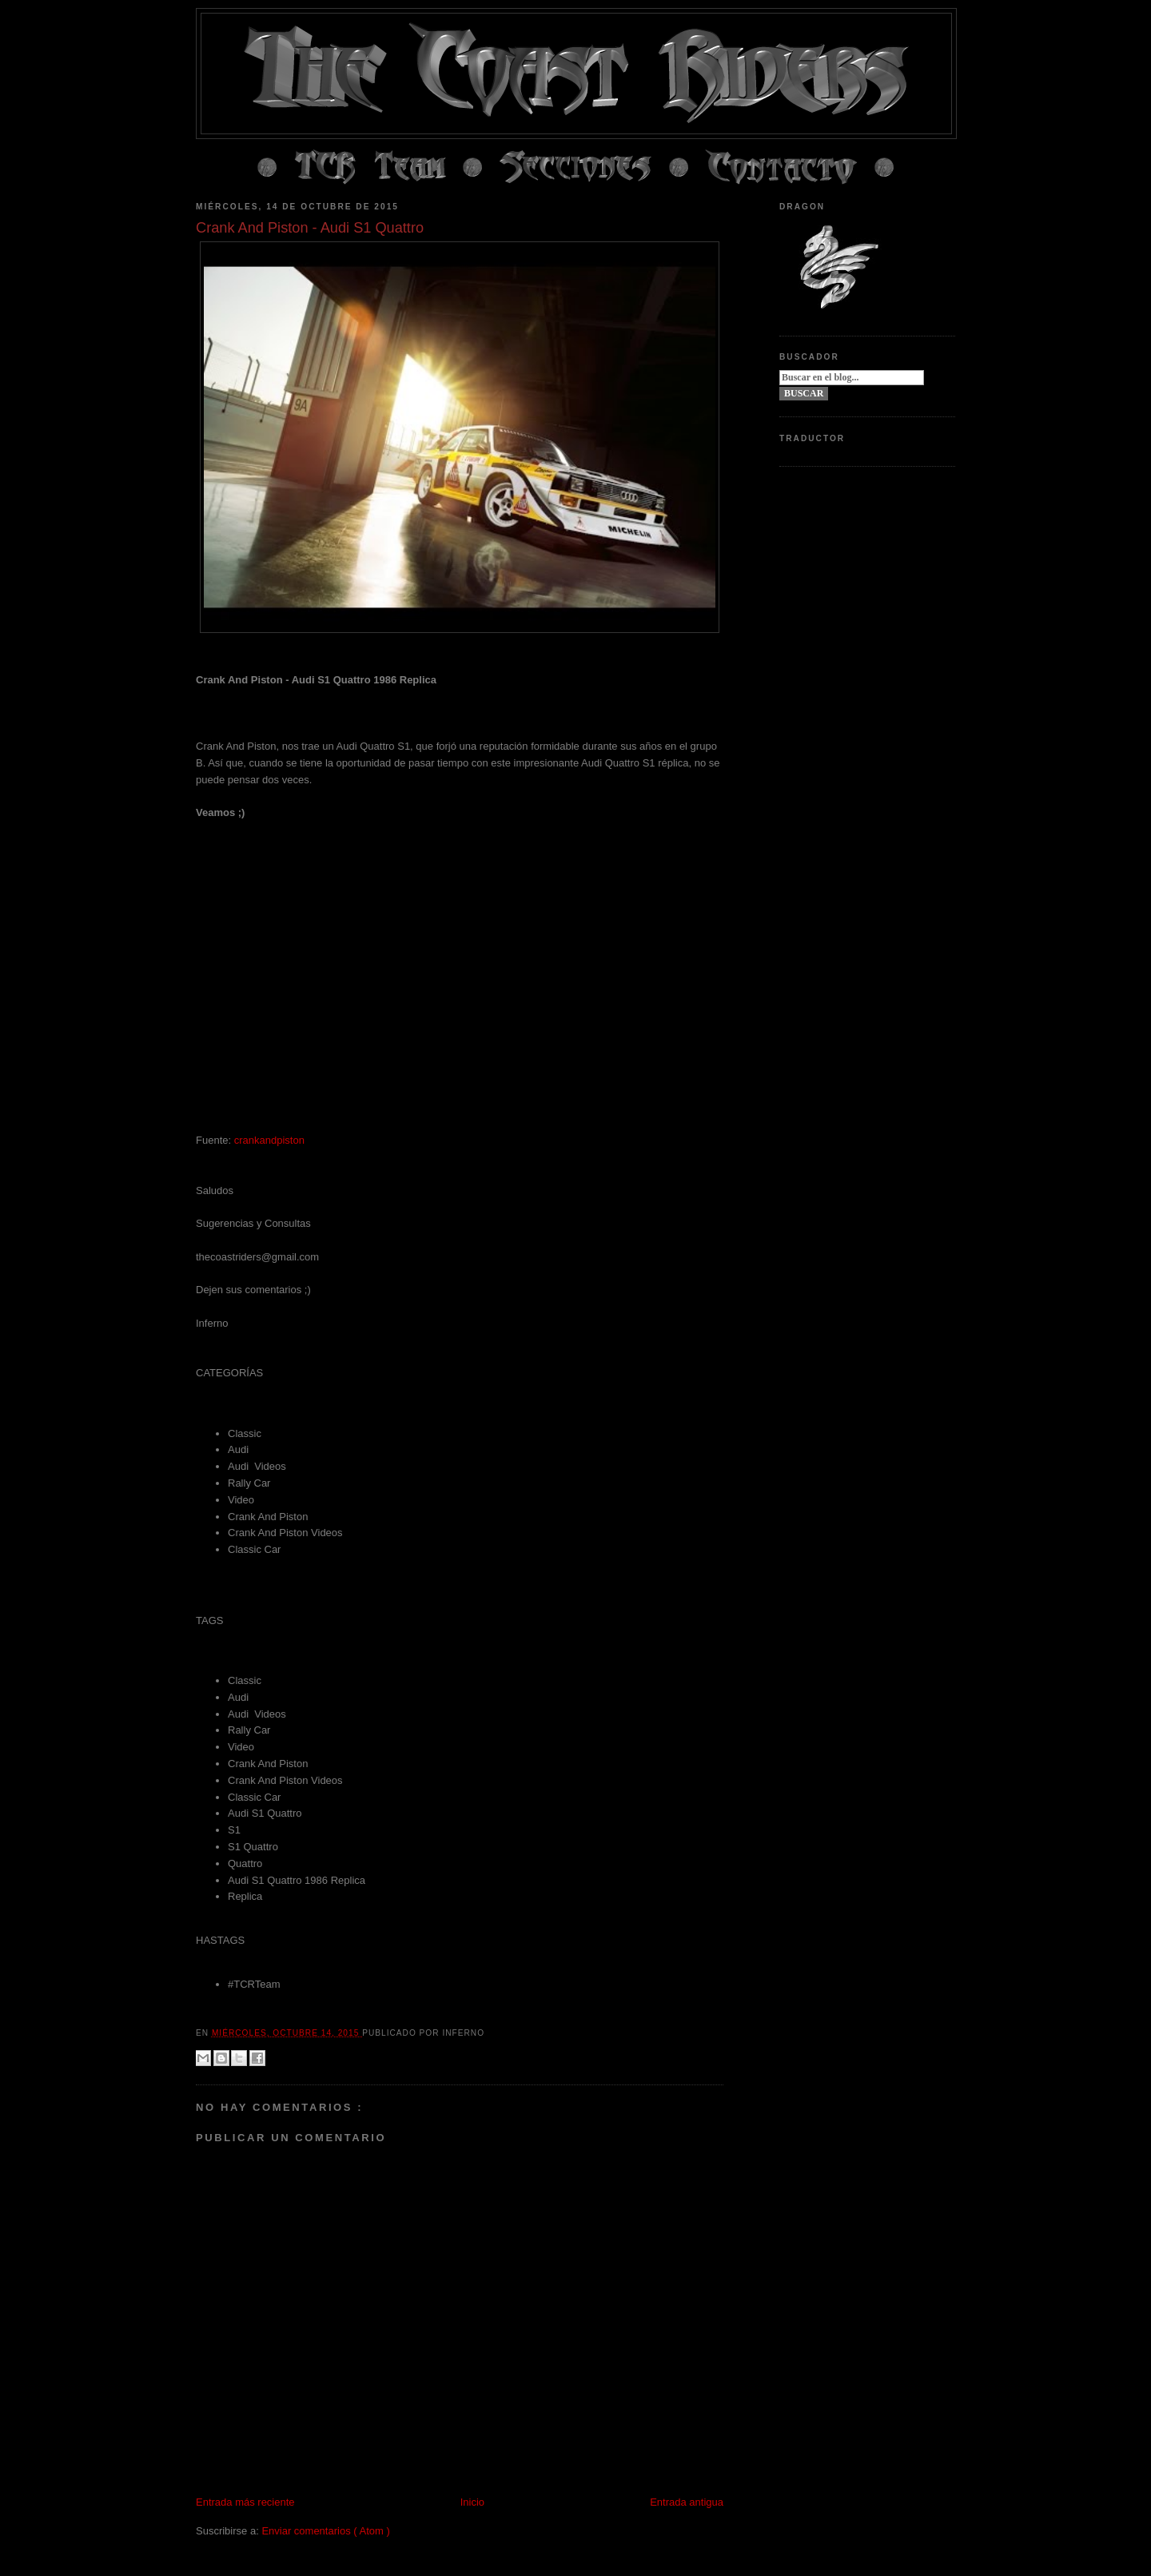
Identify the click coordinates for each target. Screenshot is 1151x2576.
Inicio (472, 2502)
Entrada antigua (686, 2502)
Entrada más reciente (245, 2502)
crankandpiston (269, 1140)
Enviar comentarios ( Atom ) (325, 2531)
